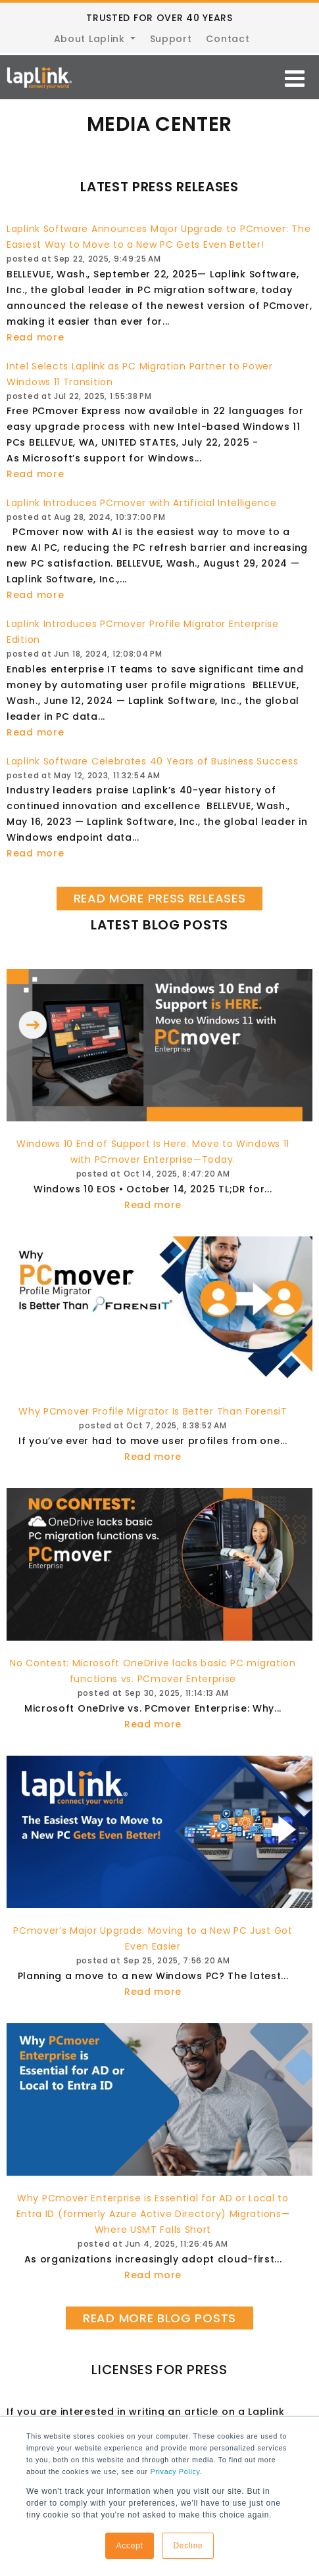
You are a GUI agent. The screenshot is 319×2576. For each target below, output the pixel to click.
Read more (35, 337)
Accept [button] (129, 2545)
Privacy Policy (174, 2471)
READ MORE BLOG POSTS (159, 2318)
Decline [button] (188, 2545)
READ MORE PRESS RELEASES (160, 898)
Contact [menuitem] (227, 38)
